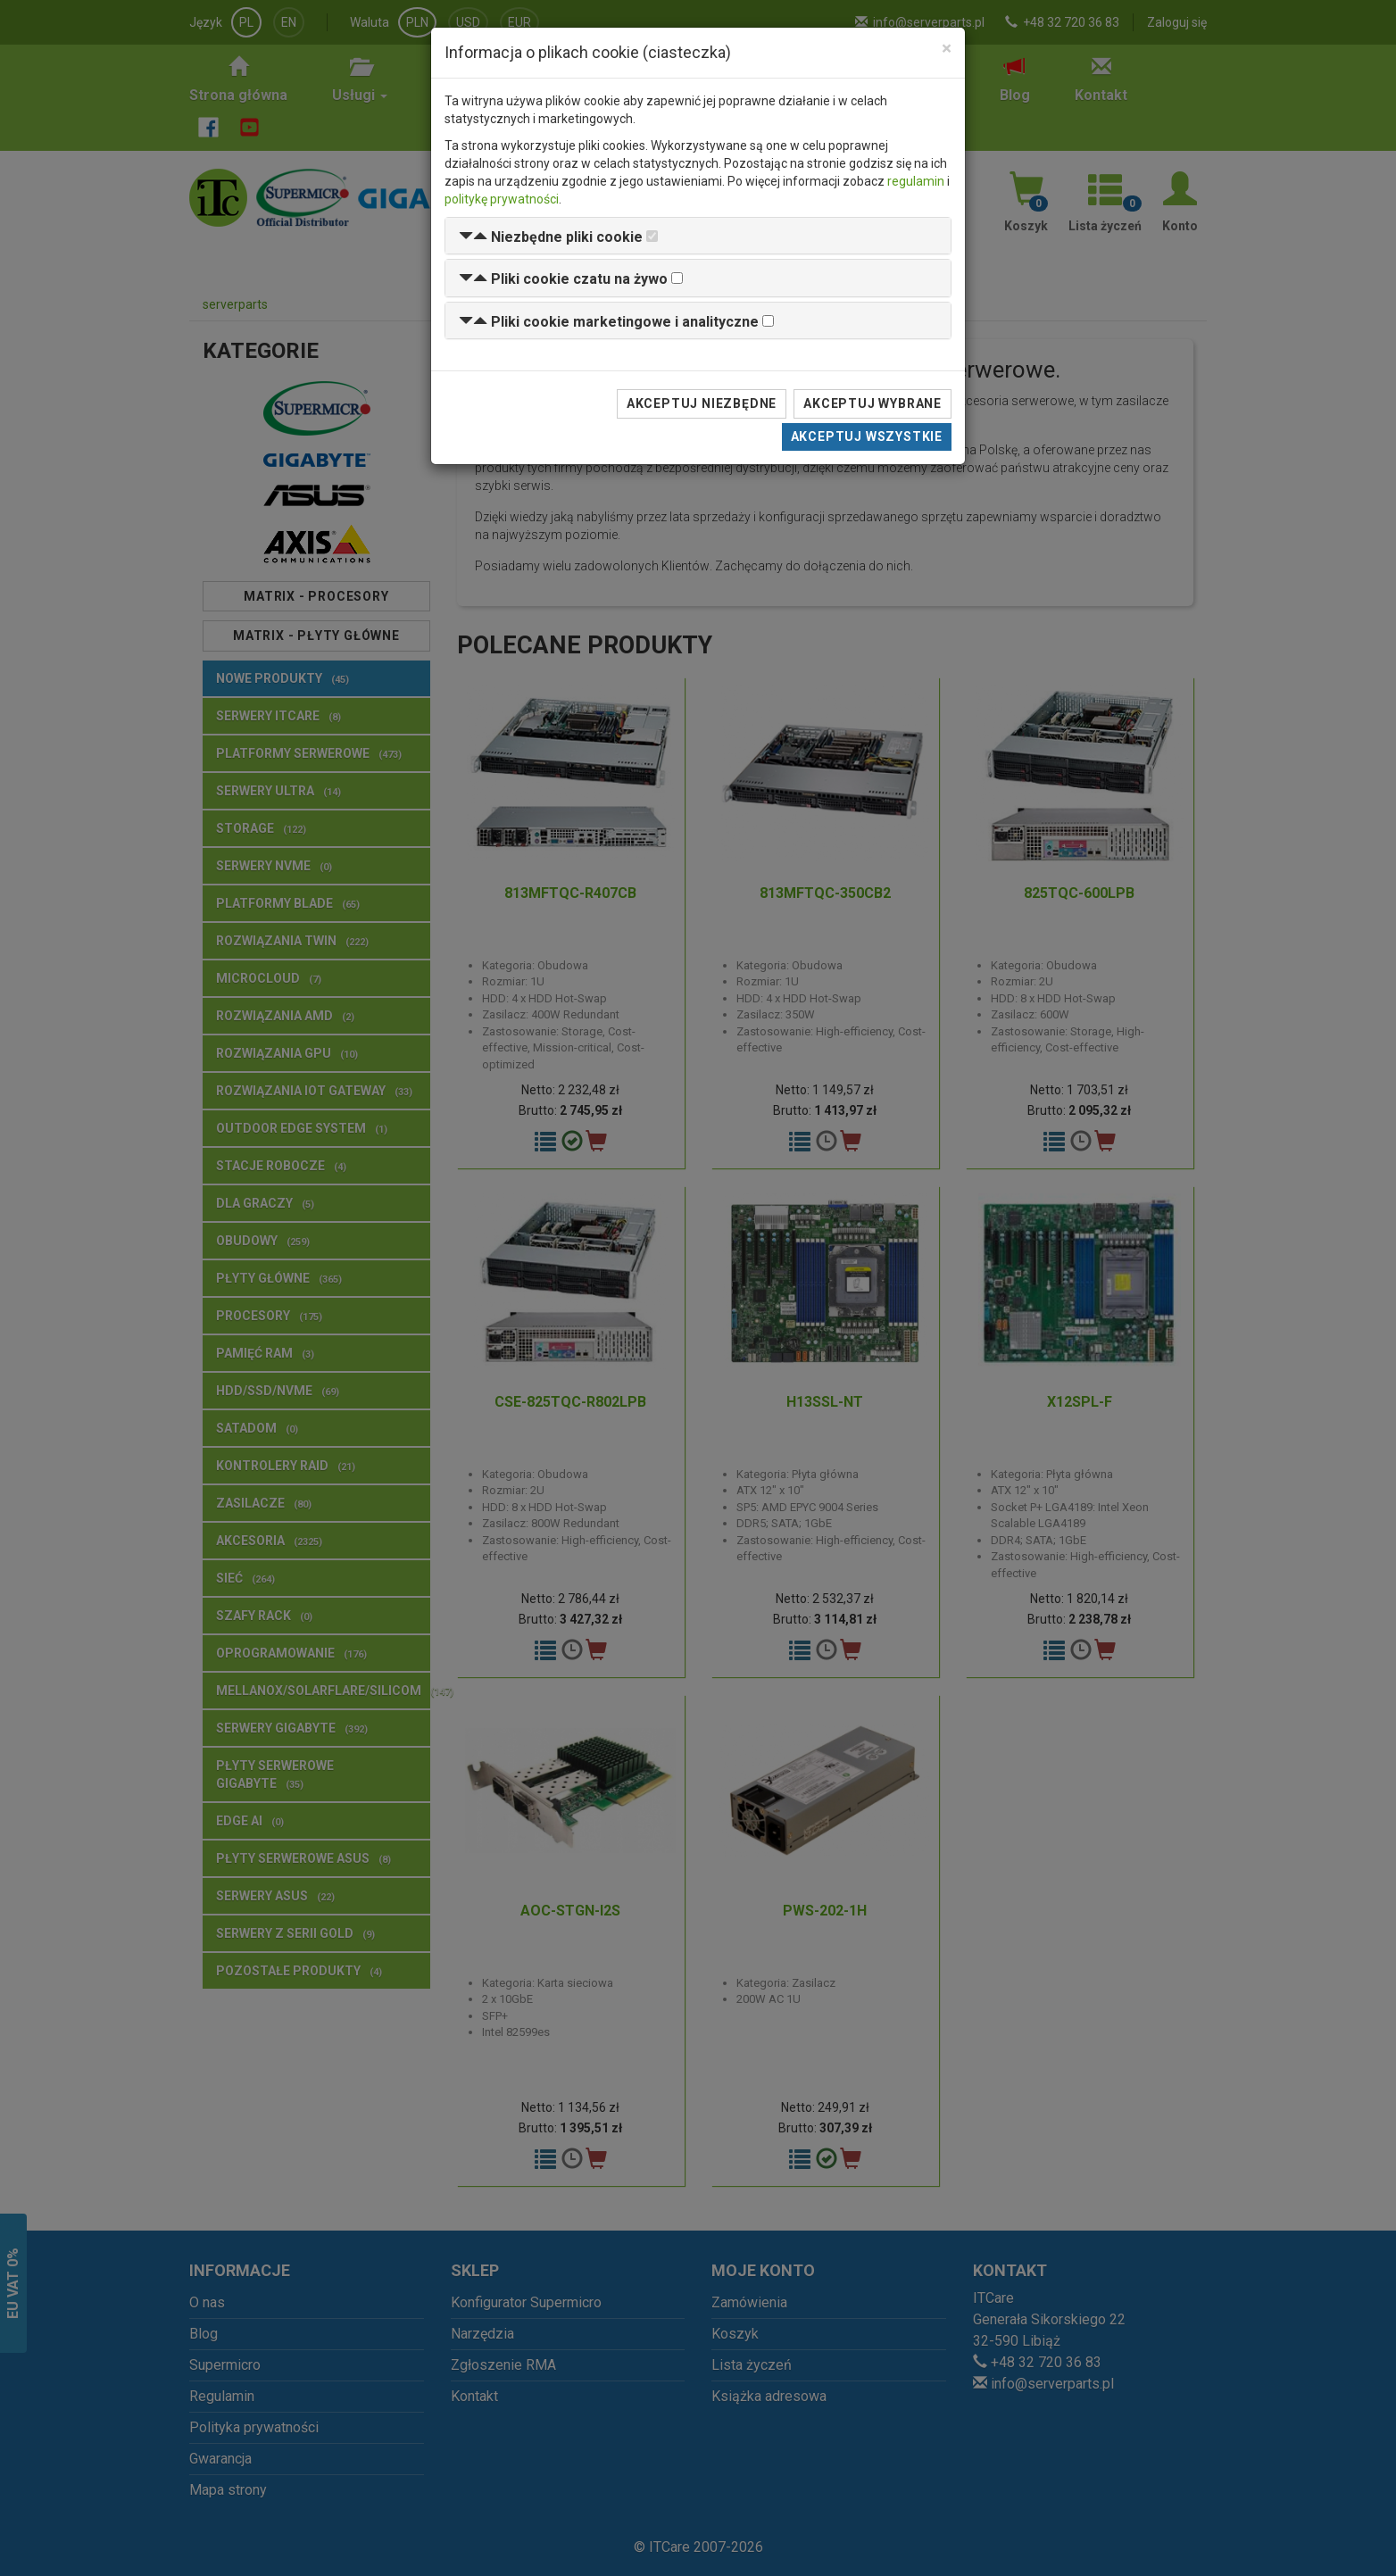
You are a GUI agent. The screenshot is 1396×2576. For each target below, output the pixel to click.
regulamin (915, 181)
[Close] (946, 48)
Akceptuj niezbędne (702, 403)
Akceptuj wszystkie (867, 436)
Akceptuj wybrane (872, 403)
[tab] (698, 236)
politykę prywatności (502, 199)
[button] (551, 237)
